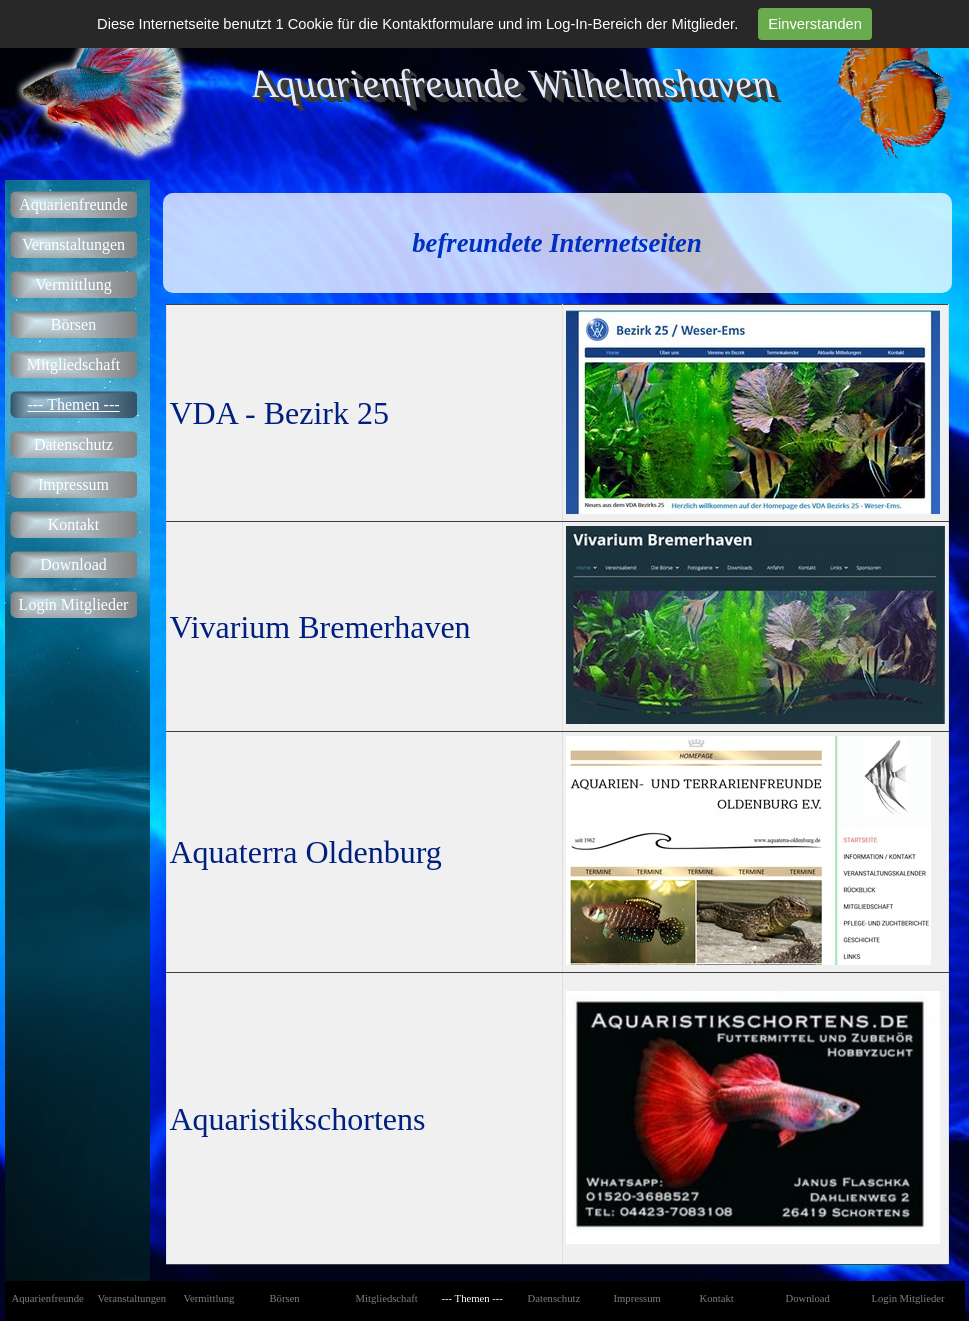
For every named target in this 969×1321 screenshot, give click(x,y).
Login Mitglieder (74, 604)
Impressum (73, 484)
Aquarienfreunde (73, 204)
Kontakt (74, 524)
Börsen (73, 324)
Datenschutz (73, 444)
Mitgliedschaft (73, 364)
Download (73, 564)
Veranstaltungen (73, 244)
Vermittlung (73, 284)
